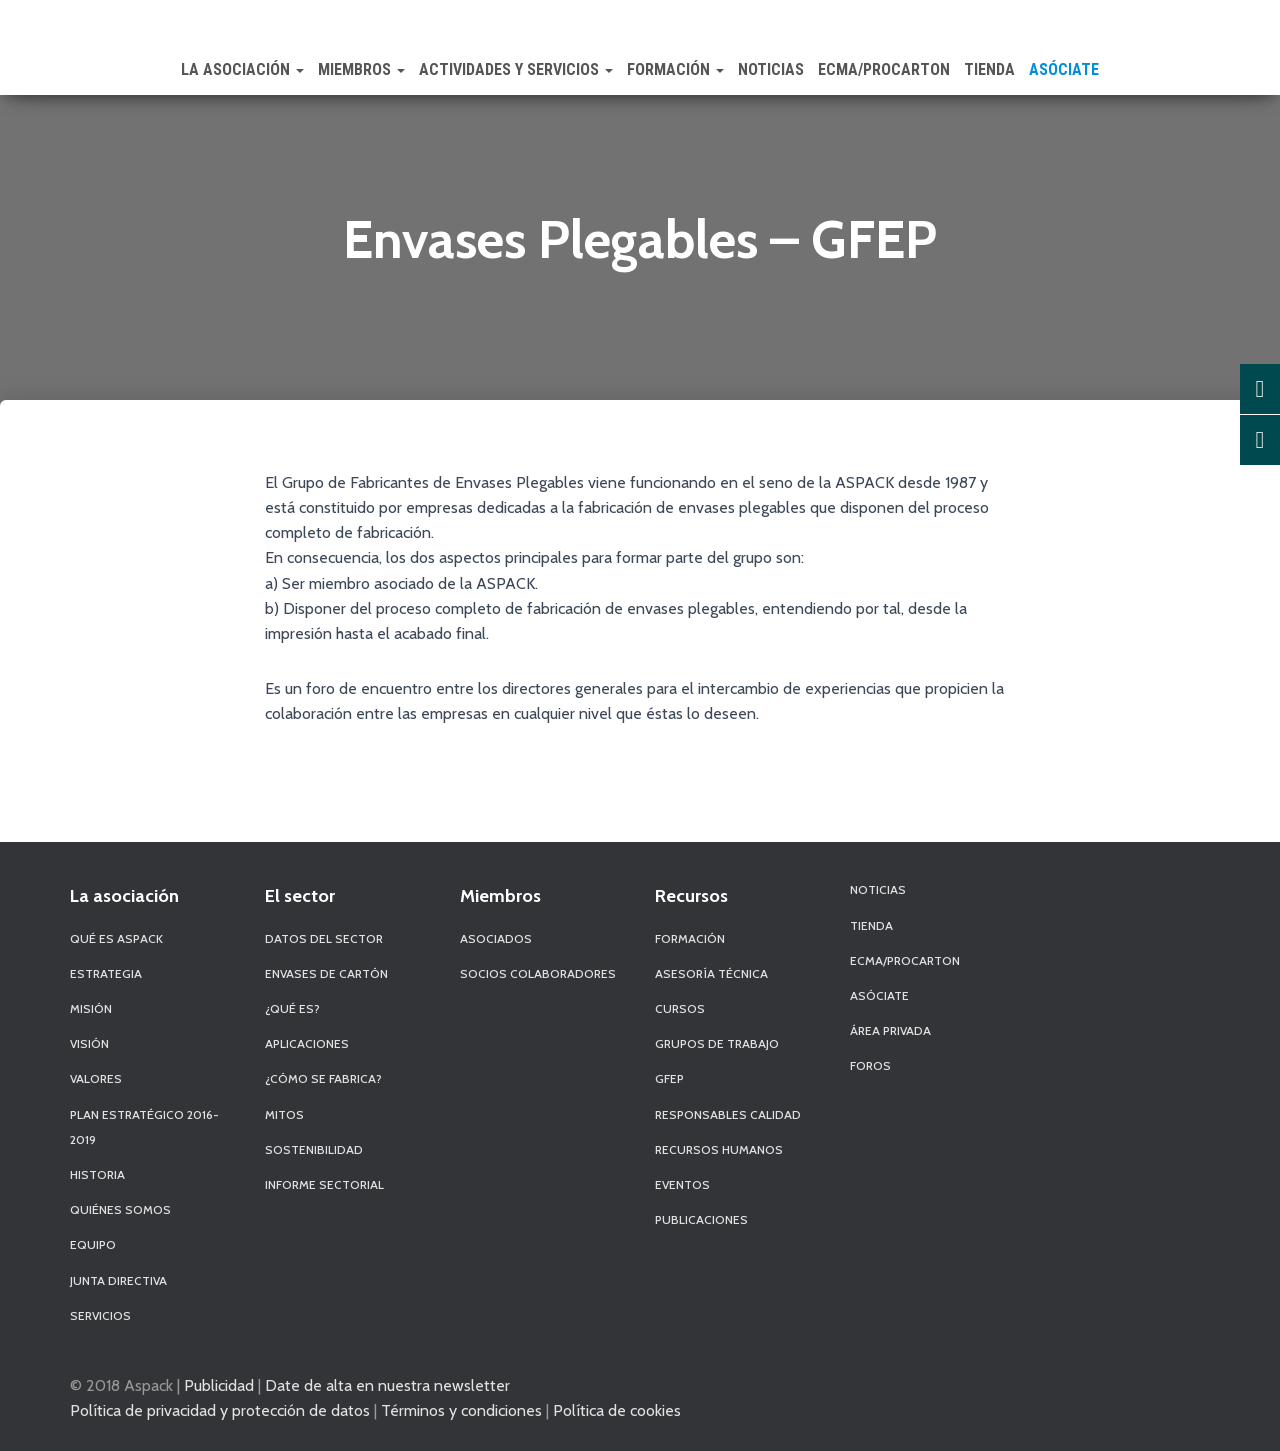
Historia (97, 1174)
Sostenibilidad (314, 1149)
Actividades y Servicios (516, 69)
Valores (96, 1078)
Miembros (361, 69)
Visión (89, 1043)
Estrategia (106, 973)
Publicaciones (701, 1219)
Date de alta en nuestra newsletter (387, 1385)
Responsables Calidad (728, 1114)
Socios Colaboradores (538, 973)
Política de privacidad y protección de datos (220, 1410)
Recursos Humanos (719, 1149)
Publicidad (219, 1385)
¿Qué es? (292, 1008)
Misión (91, 1008)
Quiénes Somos (120, 1209)
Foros (870, 1065)
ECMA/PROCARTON (884, 69)
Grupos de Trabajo (717, 1043)
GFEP (669, 1078)
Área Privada (890, 1030)
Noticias (771, 69)
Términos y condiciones (461, 1410)
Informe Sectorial (324, 1184)
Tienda (989, 69)
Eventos (682, 1184)
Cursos (680, 1008)
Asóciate (1064, 69)
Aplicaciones (307, 1043)
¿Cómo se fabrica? (323, 1078)
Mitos (284, 1114)
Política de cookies (617, 1410)
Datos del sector (324, 938)
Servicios (100, 1315)
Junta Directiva (118, 1280)
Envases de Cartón (326, 973)
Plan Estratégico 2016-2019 (144, 1127)
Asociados (496, 938)
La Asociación (242, 69)
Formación (675, 69)
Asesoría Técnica (711, 973)
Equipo (93, 1244)
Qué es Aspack (116, 938)
